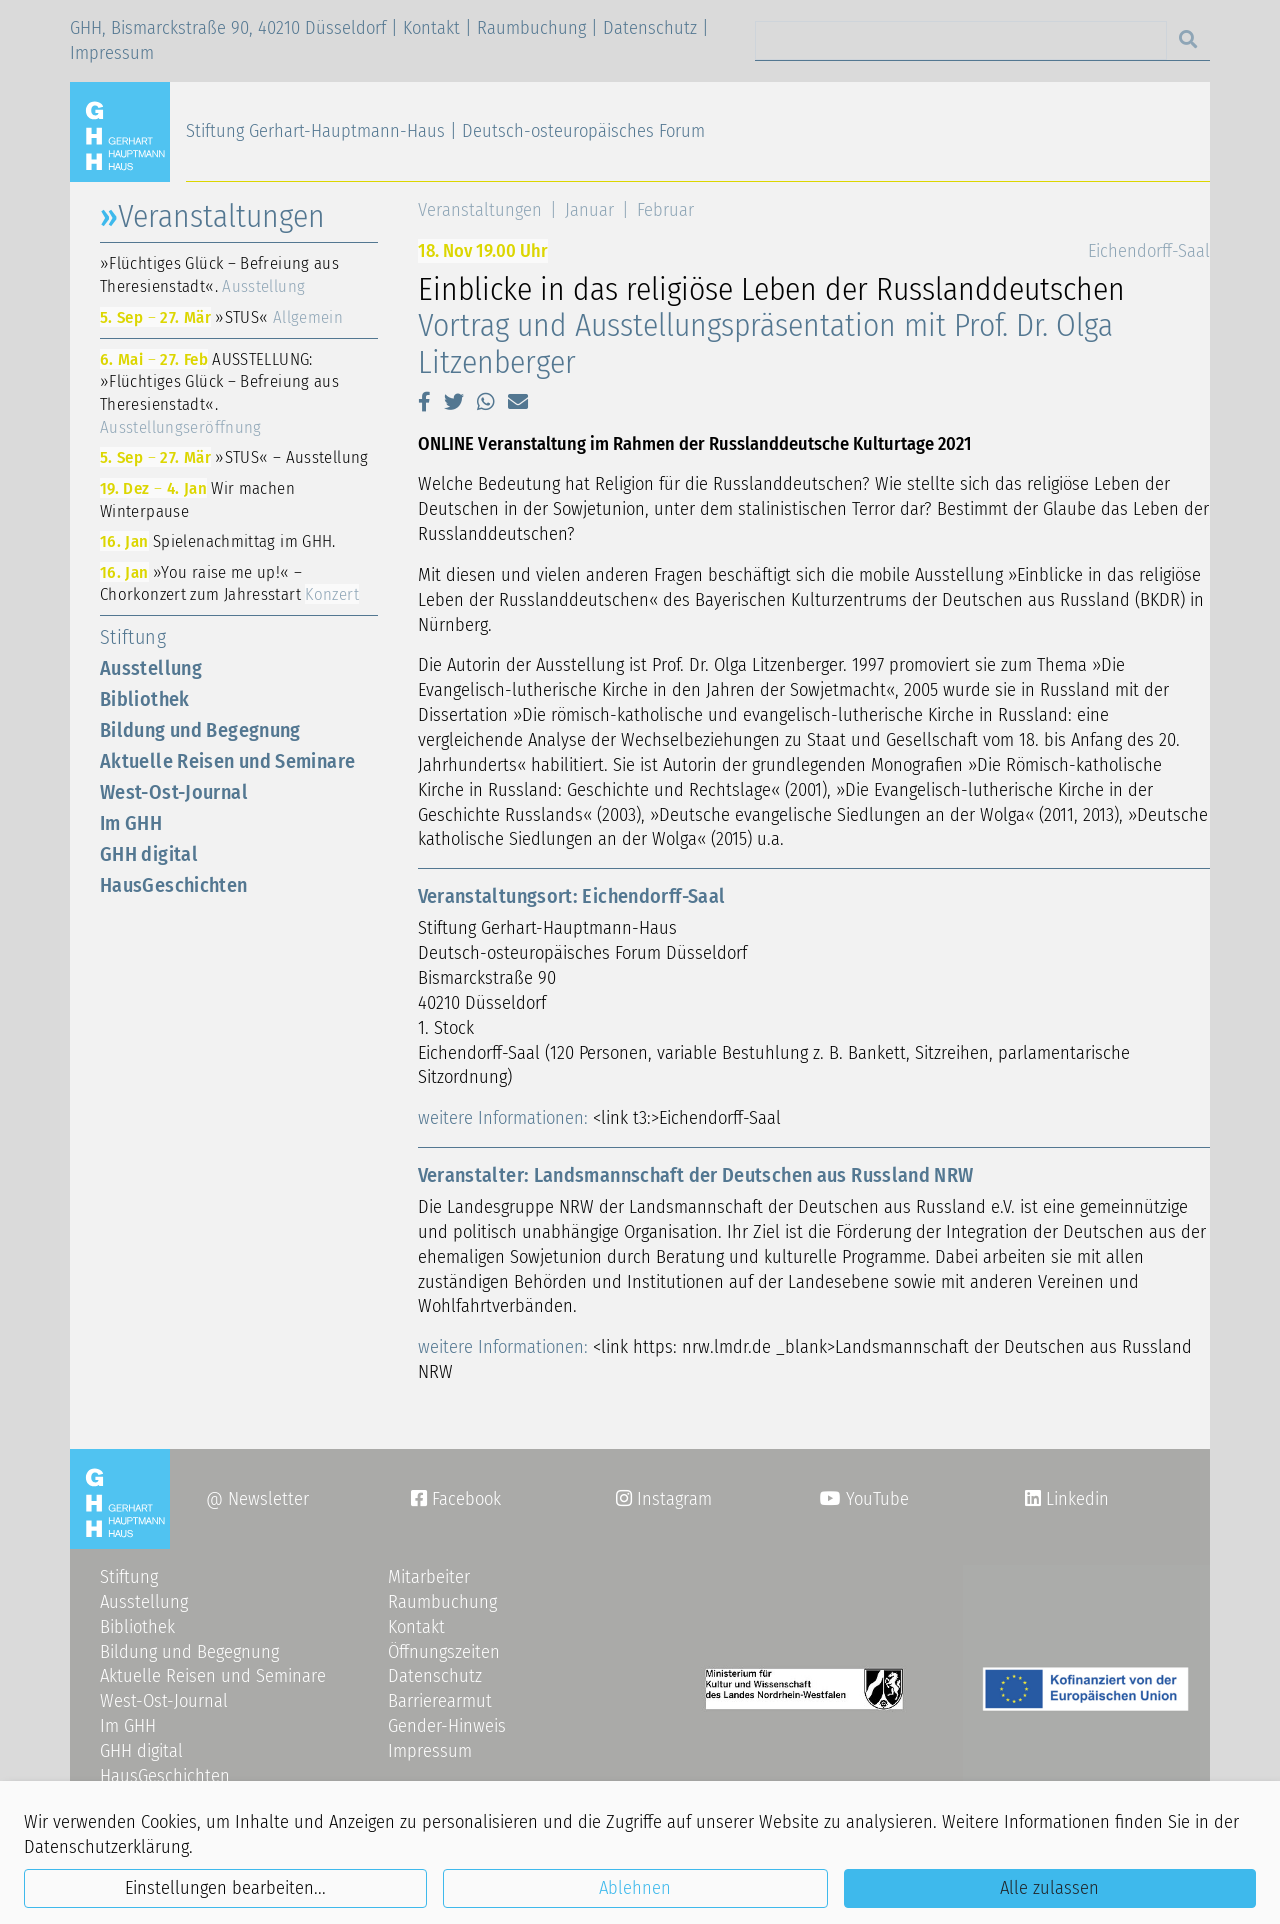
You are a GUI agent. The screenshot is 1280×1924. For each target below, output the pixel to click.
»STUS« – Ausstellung (234, 457)
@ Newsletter (257, 1499)
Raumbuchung (531, 28)
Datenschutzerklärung (106, 1847)
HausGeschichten (174, 885)
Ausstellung (151, 668)
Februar (665, 210)
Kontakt (431, 28)
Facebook (456, 1499)
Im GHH (131, 823)
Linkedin (1075, 1499)
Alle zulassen (1049, 1888)
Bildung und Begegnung (200, 730)
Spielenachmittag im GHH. (218, 541)
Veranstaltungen (480, 210)
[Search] (961, 40)
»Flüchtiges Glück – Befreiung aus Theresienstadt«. (219, 274)
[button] (424, 402)
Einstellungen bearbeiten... (225, 1888)
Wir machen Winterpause (197, 499)
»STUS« (221, 317)
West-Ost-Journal (174, 792)
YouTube (864, 1499)
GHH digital (149, 854)
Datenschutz (650, 28)
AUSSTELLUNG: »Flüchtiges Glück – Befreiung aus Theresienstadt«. (219, 393)
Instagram (664, 1499)
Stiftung (133, 637)
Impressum (112, 53)
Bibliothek (145, 699)
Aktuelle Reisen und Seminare (227, 761)
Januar (589, 210)
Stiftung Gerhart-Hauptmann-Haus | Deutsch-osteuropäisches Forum (445, 131)
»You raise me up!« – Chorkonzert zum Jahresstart (229, 583)
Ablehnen (635, 1888)
